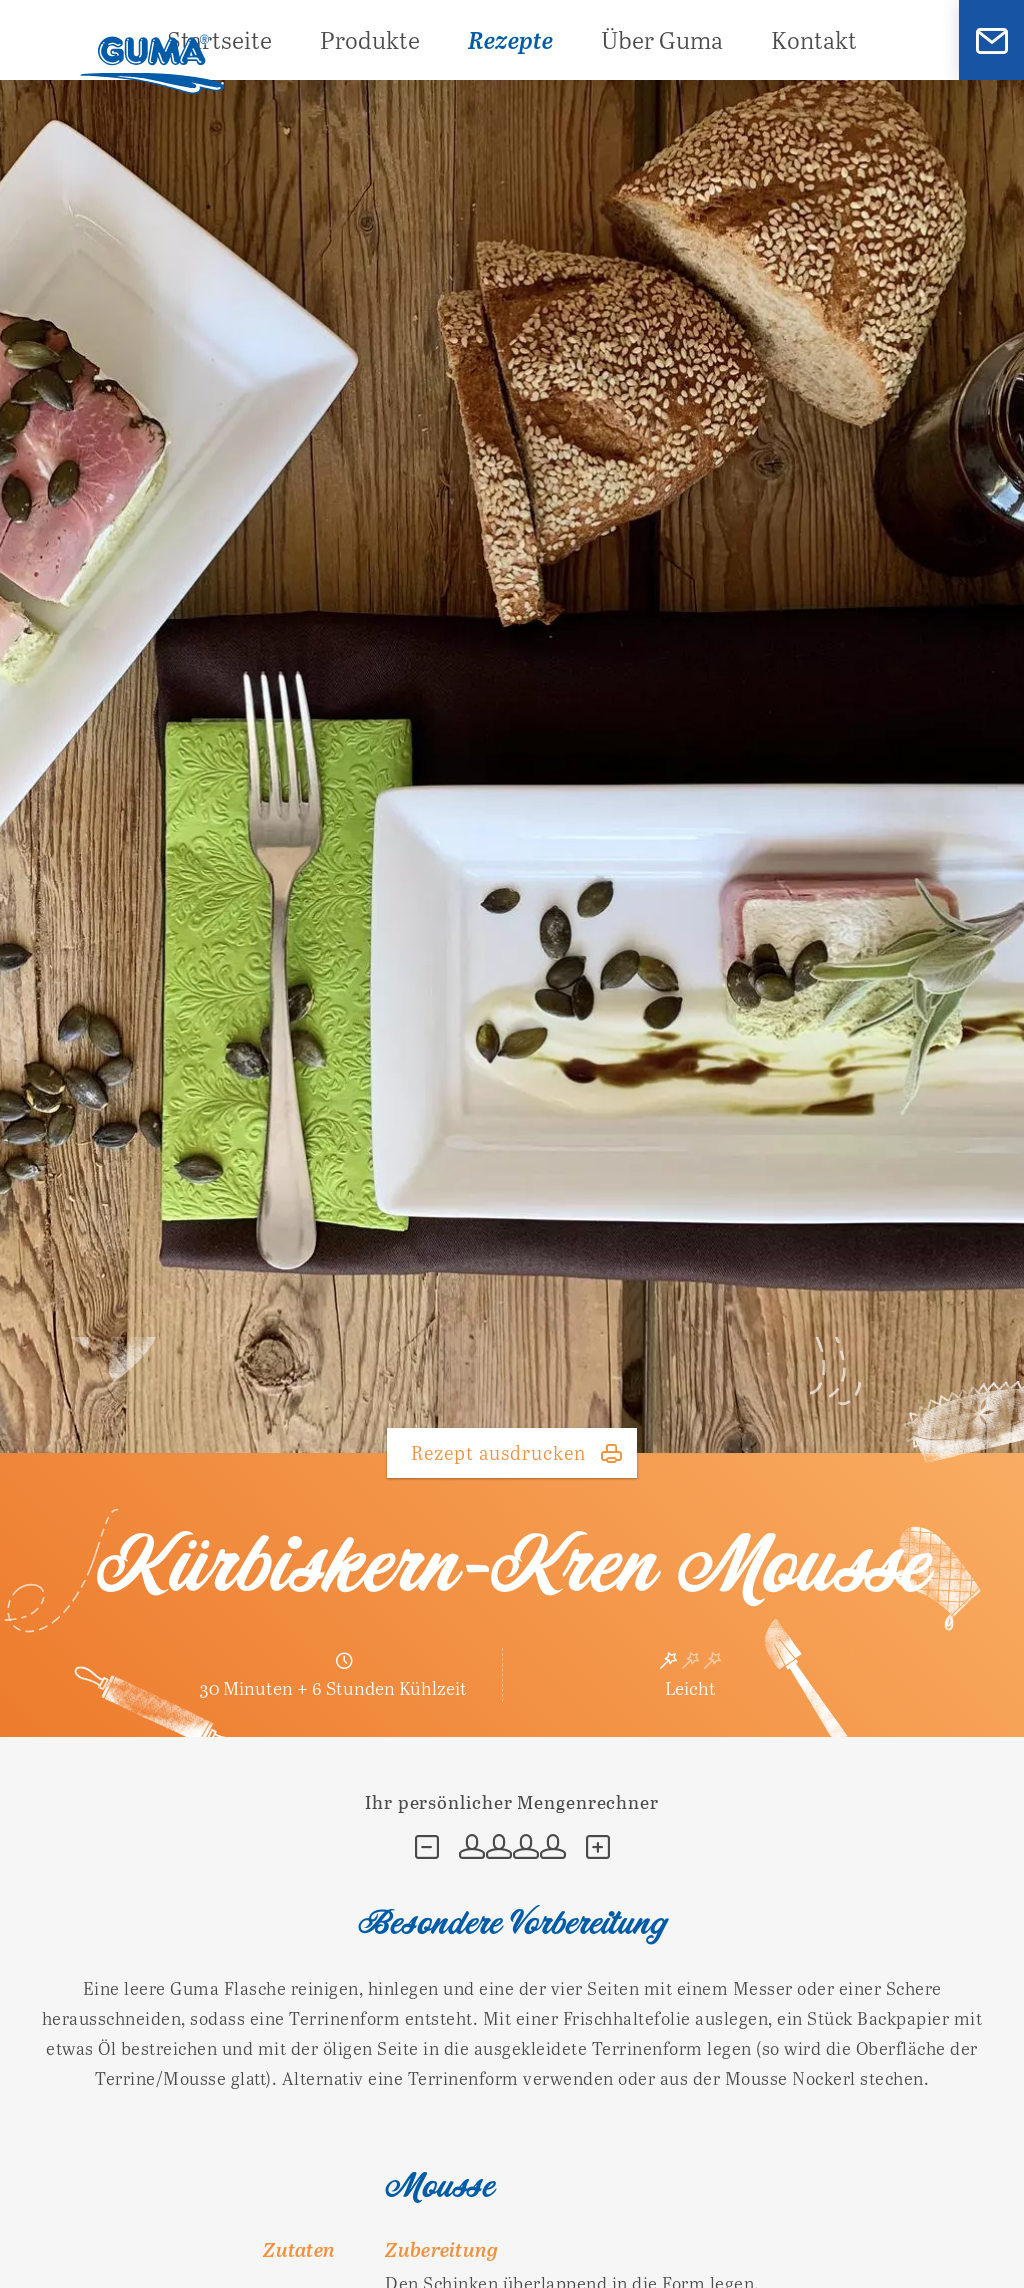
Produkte (370, 39)
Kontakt (814, 39)
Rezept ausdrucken (498, 1452)
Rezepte (510, 39)
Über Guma (662, 39)
